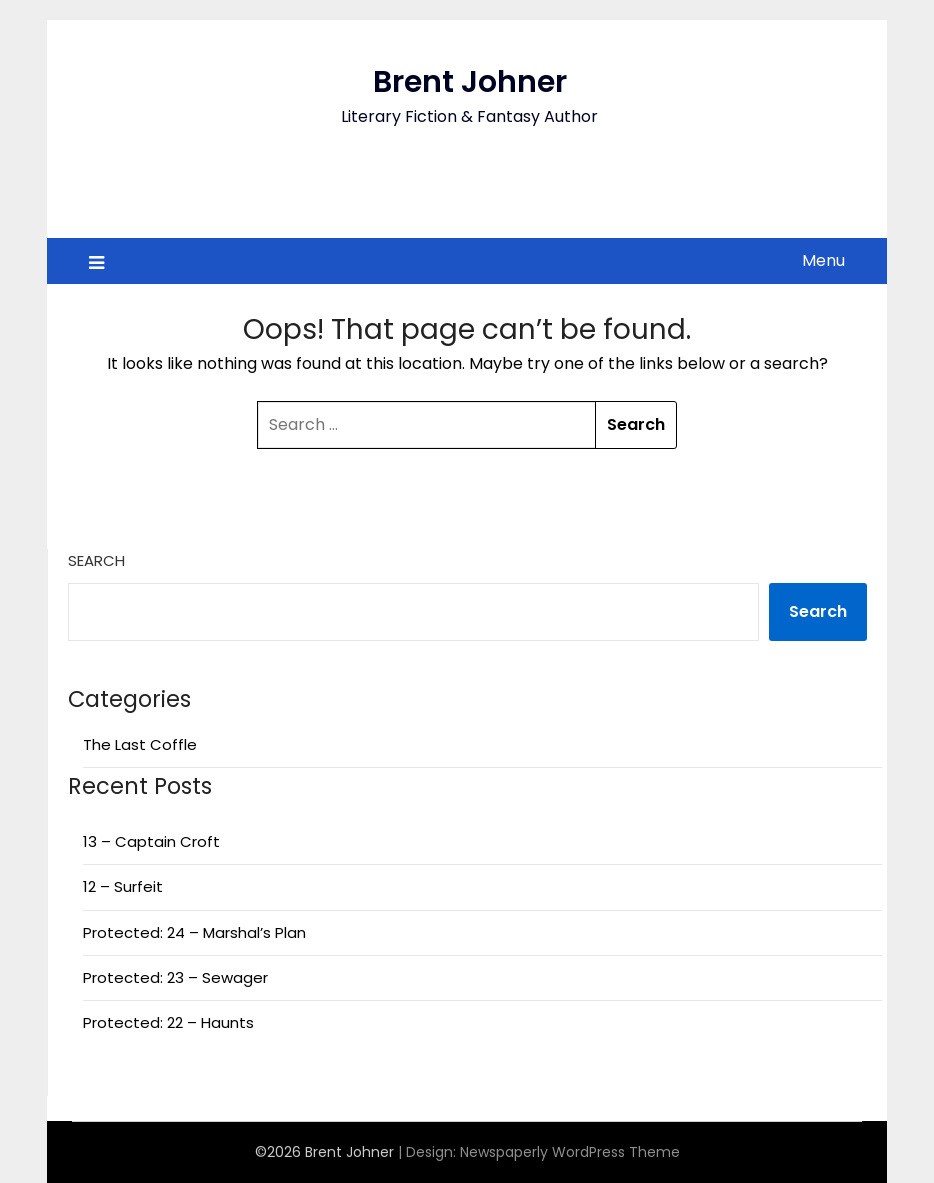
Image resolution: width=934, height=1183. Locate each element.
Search (96, 560)
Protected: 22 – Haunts (168, 1022)
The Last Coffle (140, 744)
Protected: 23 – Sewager (175, 977)
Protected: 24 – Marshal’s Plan (194, 932)
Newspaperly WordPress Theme (570, 1152)
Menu (823, 260)
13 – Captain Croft (151, 841)
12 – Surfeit (123, 886)
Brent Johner (470, 82)
